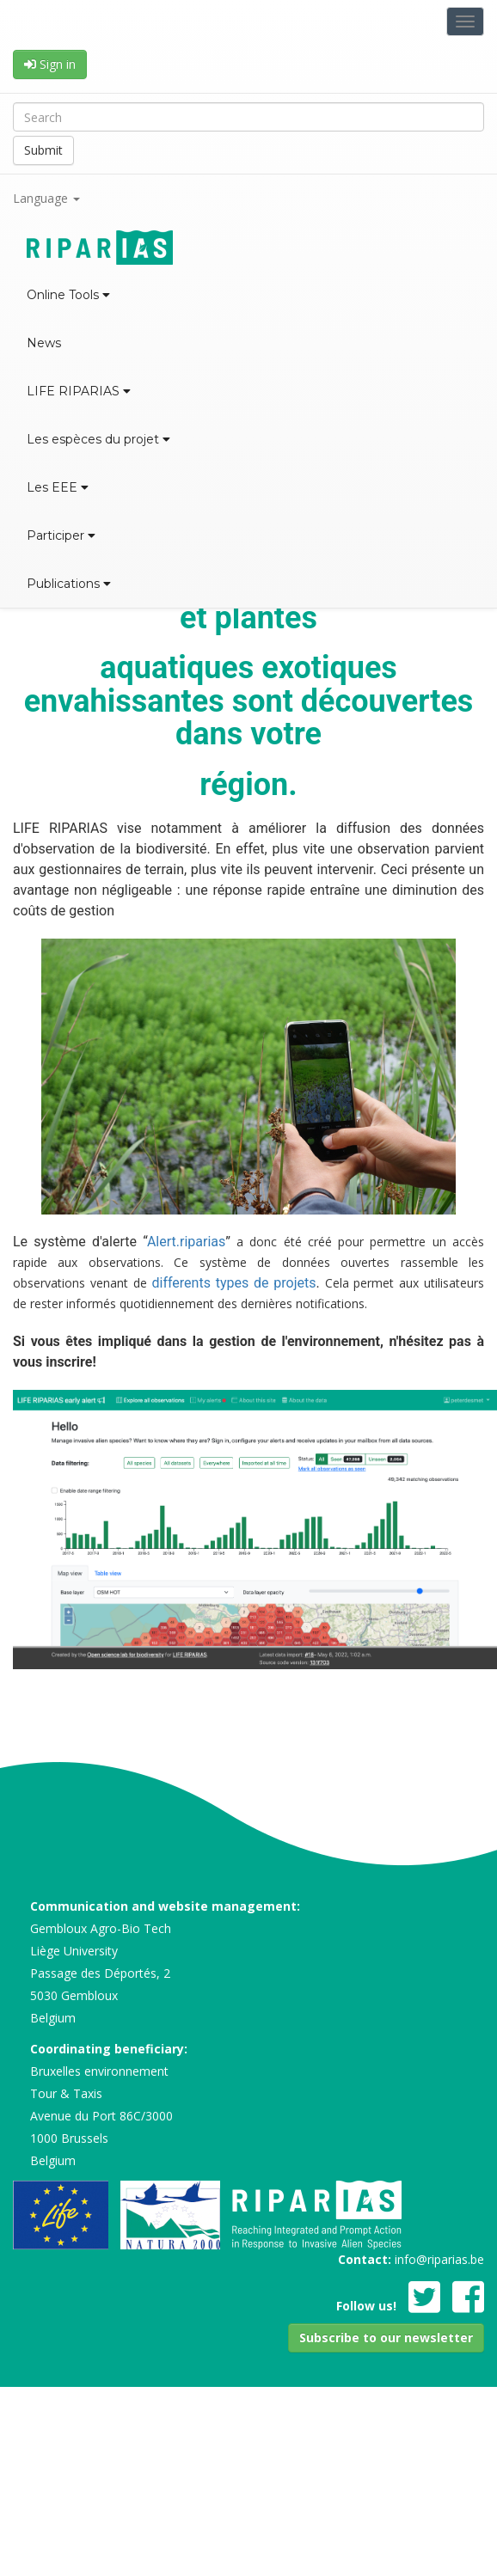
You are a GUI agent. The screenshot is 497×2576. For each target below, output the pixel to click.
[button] (386, 2338)
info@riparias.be (439, 2259)
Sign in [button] (50, 64)
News (44, 343)
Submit (43, 150)
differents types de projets (231, 1283)
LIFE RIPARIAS (79, 391)
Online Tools (68, 295)
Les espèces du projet (98, 439)
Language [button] (46, 198)
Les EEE (58, 487)
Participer (61, 535)
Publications (69, 583)
